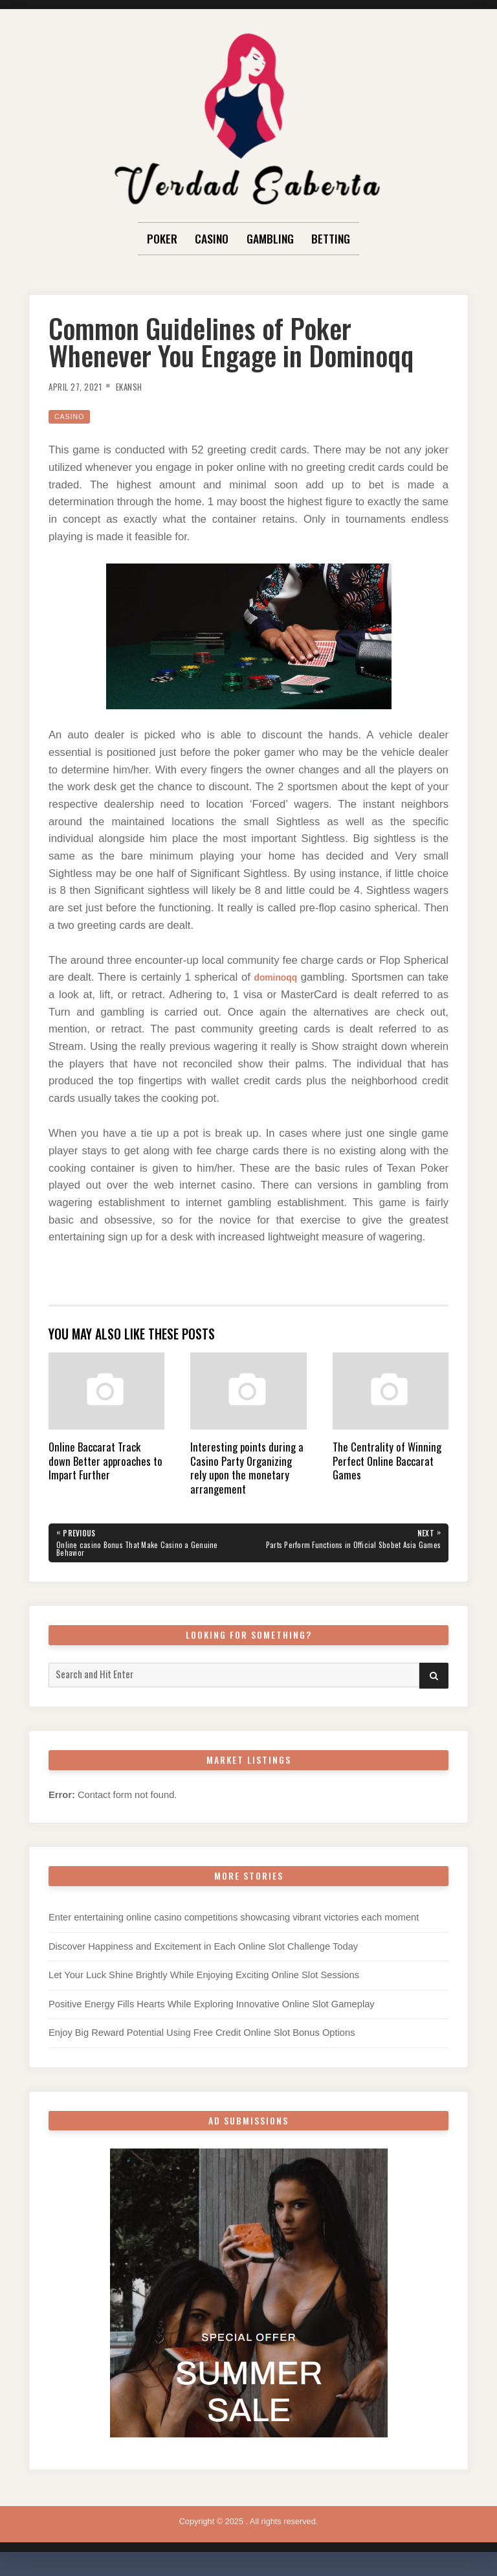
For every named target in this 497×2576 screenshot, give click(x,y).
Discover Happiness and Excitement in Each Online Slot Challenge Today (203, 1951)
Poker (162, 238)
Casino (211, 238)
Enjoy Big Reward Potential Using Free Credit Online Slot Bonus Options (202, 2037)
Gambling (270, 238)
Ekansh (142, 386)
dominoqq (290, 977)
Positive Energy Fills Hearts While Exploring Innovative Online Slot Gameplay (212, 2008)
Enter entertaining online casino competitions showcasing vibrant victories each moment (234, 1922)
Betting (330, 238)
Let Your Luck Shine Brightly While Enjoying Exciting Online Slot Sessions (204, 1979)
